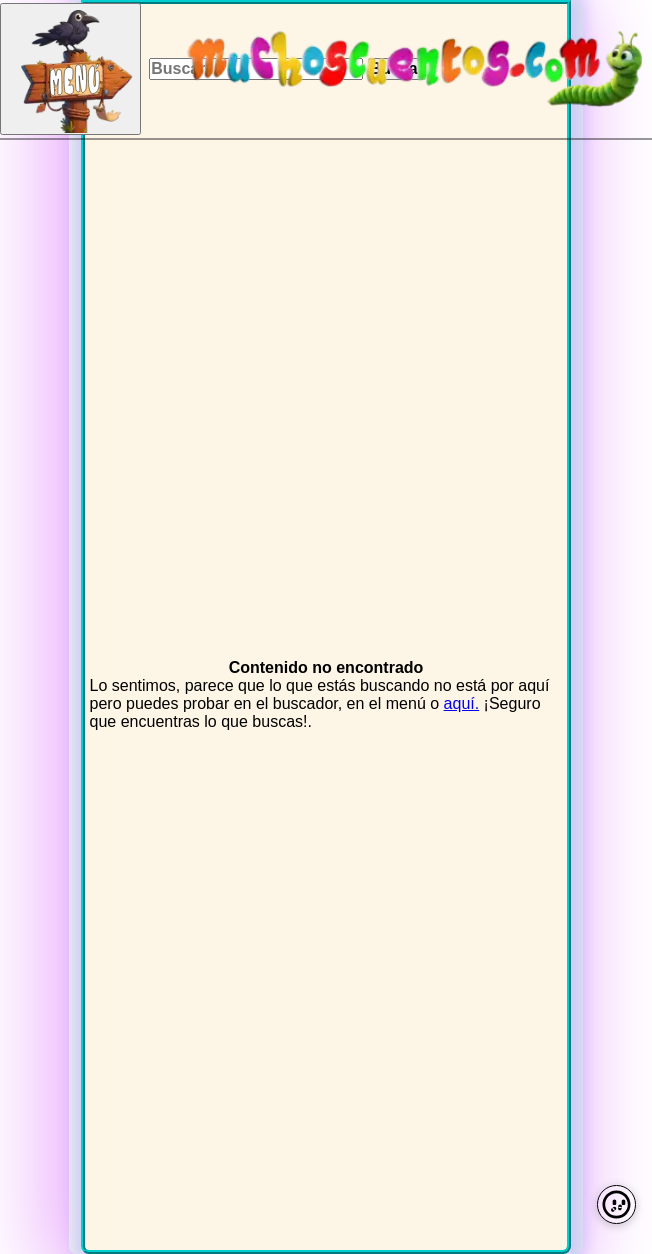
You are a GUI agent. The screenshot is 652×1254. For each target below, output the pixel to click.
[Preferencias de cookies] (616, 1204)
